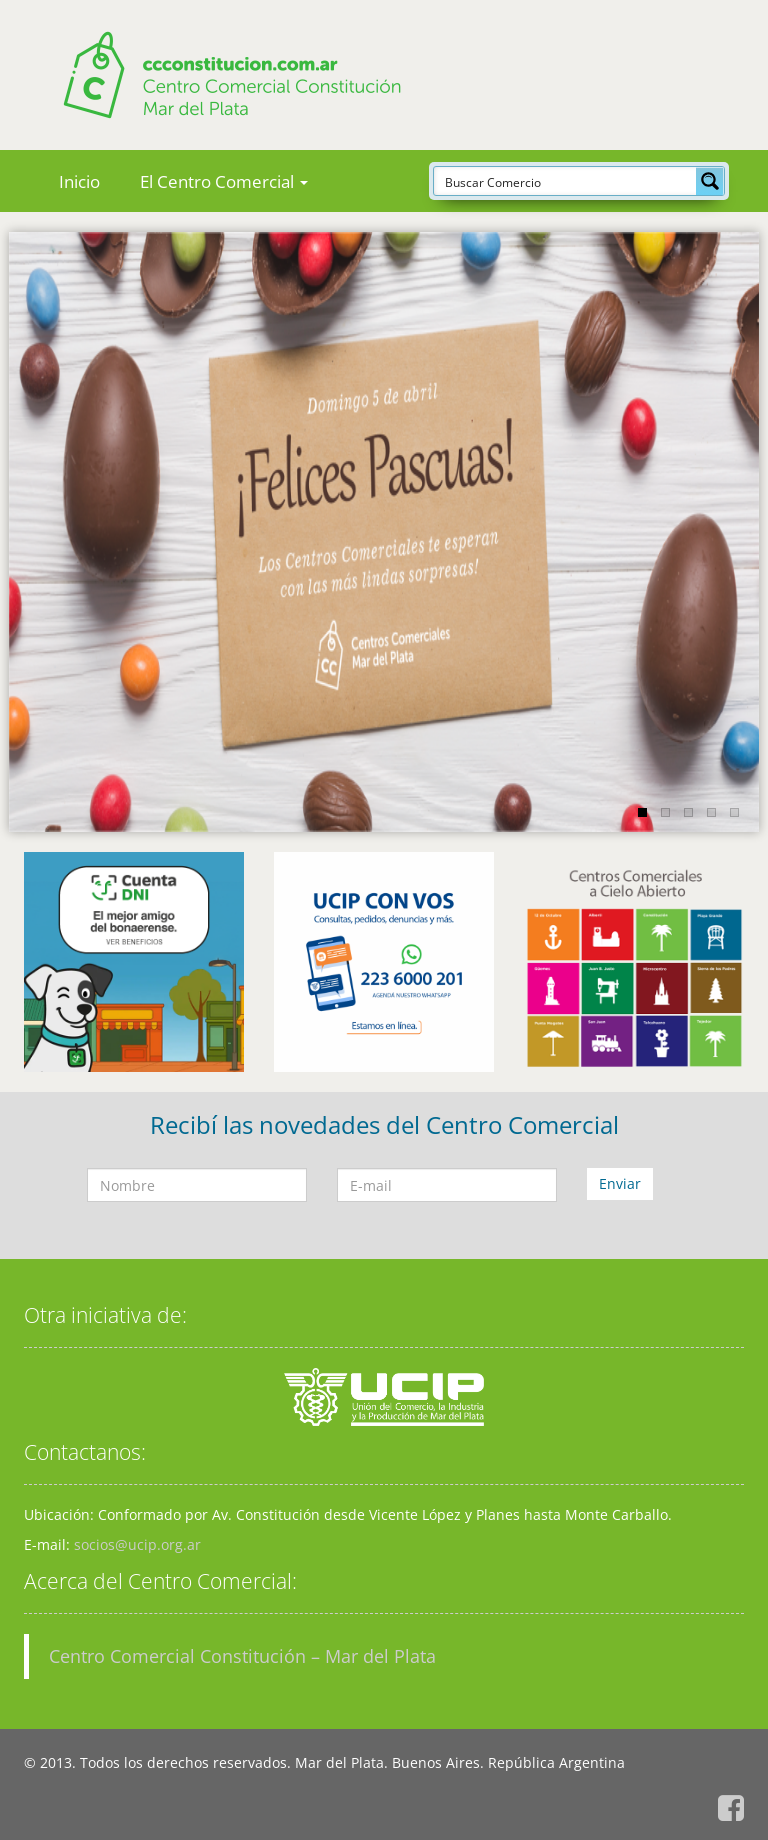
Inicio (79, 181)
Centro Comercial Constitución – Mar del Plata (242, 1656)
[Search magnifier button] (710, 181)
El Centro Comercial (224, 181)
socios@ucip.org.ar (137, 1544)
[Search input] (566, 181)
